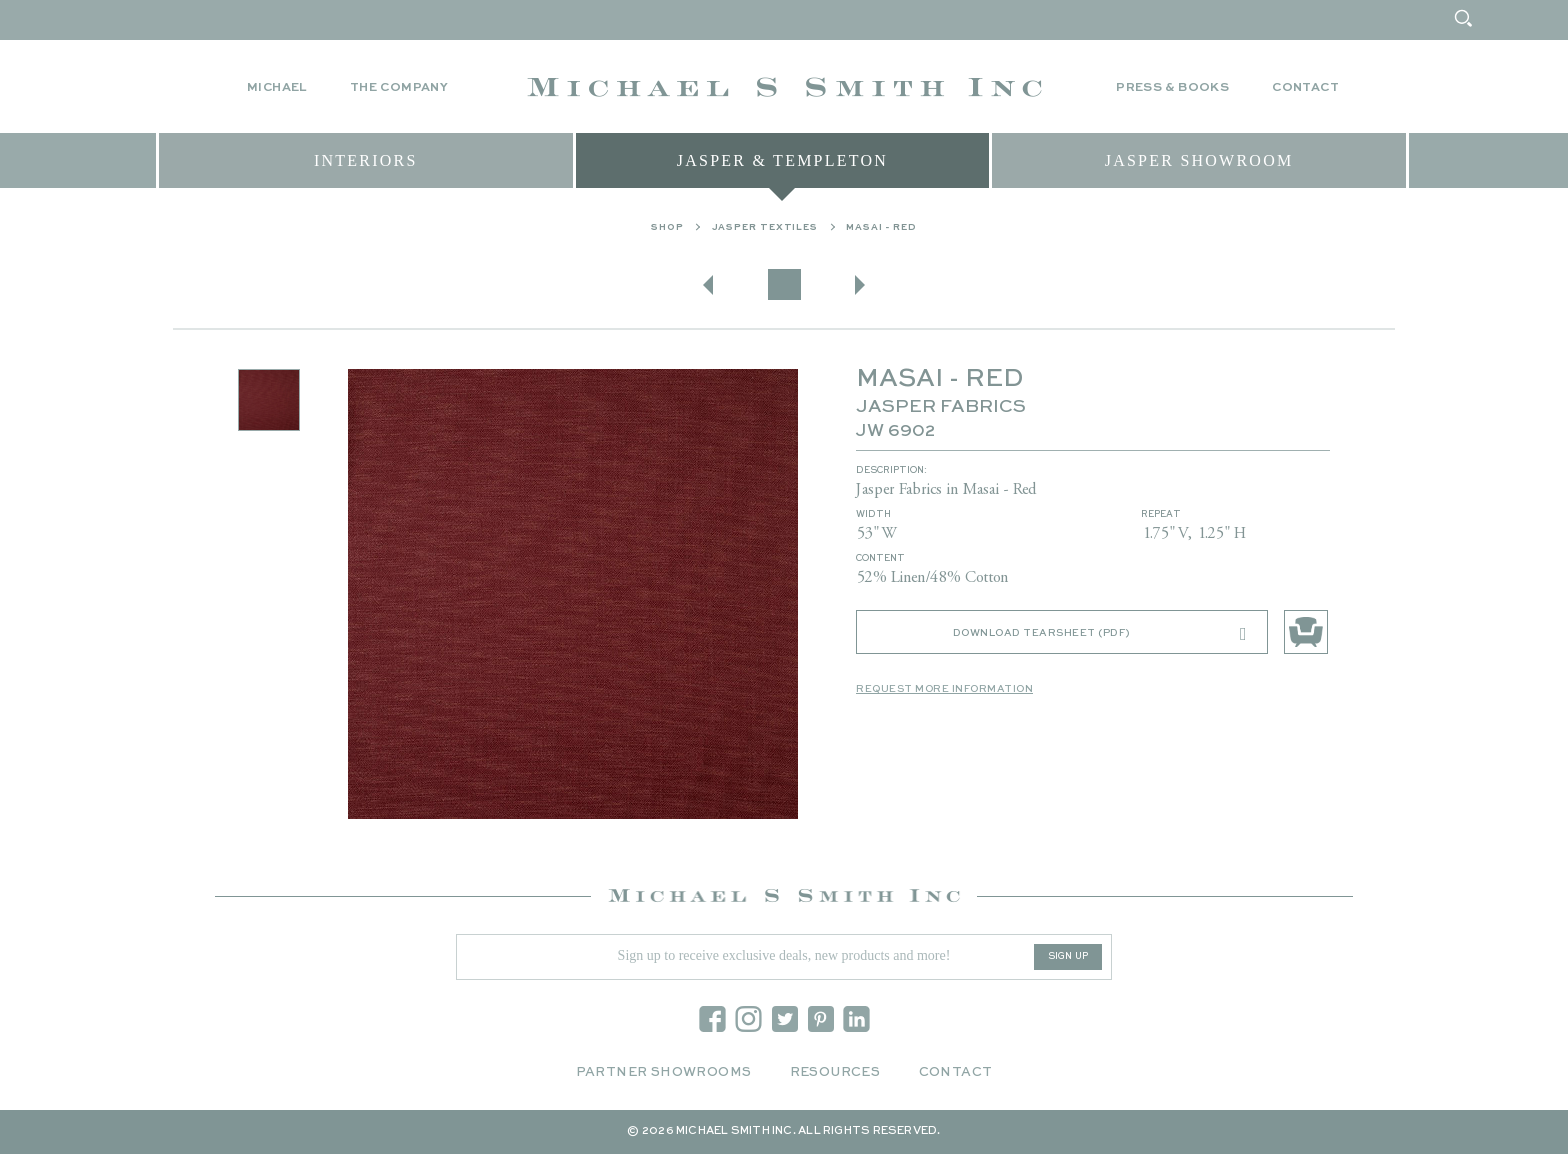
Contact (1305, 88)
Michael (277, 88)
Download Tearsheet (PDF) (1100, 639)
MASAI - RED (881, 232)
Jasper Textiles (765, 232)
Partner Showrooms (664, 1072)
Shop (667, 232)
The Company (399, 88)
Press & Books (1172, 88)
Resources (835, 1072)
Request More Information (944, 694)
